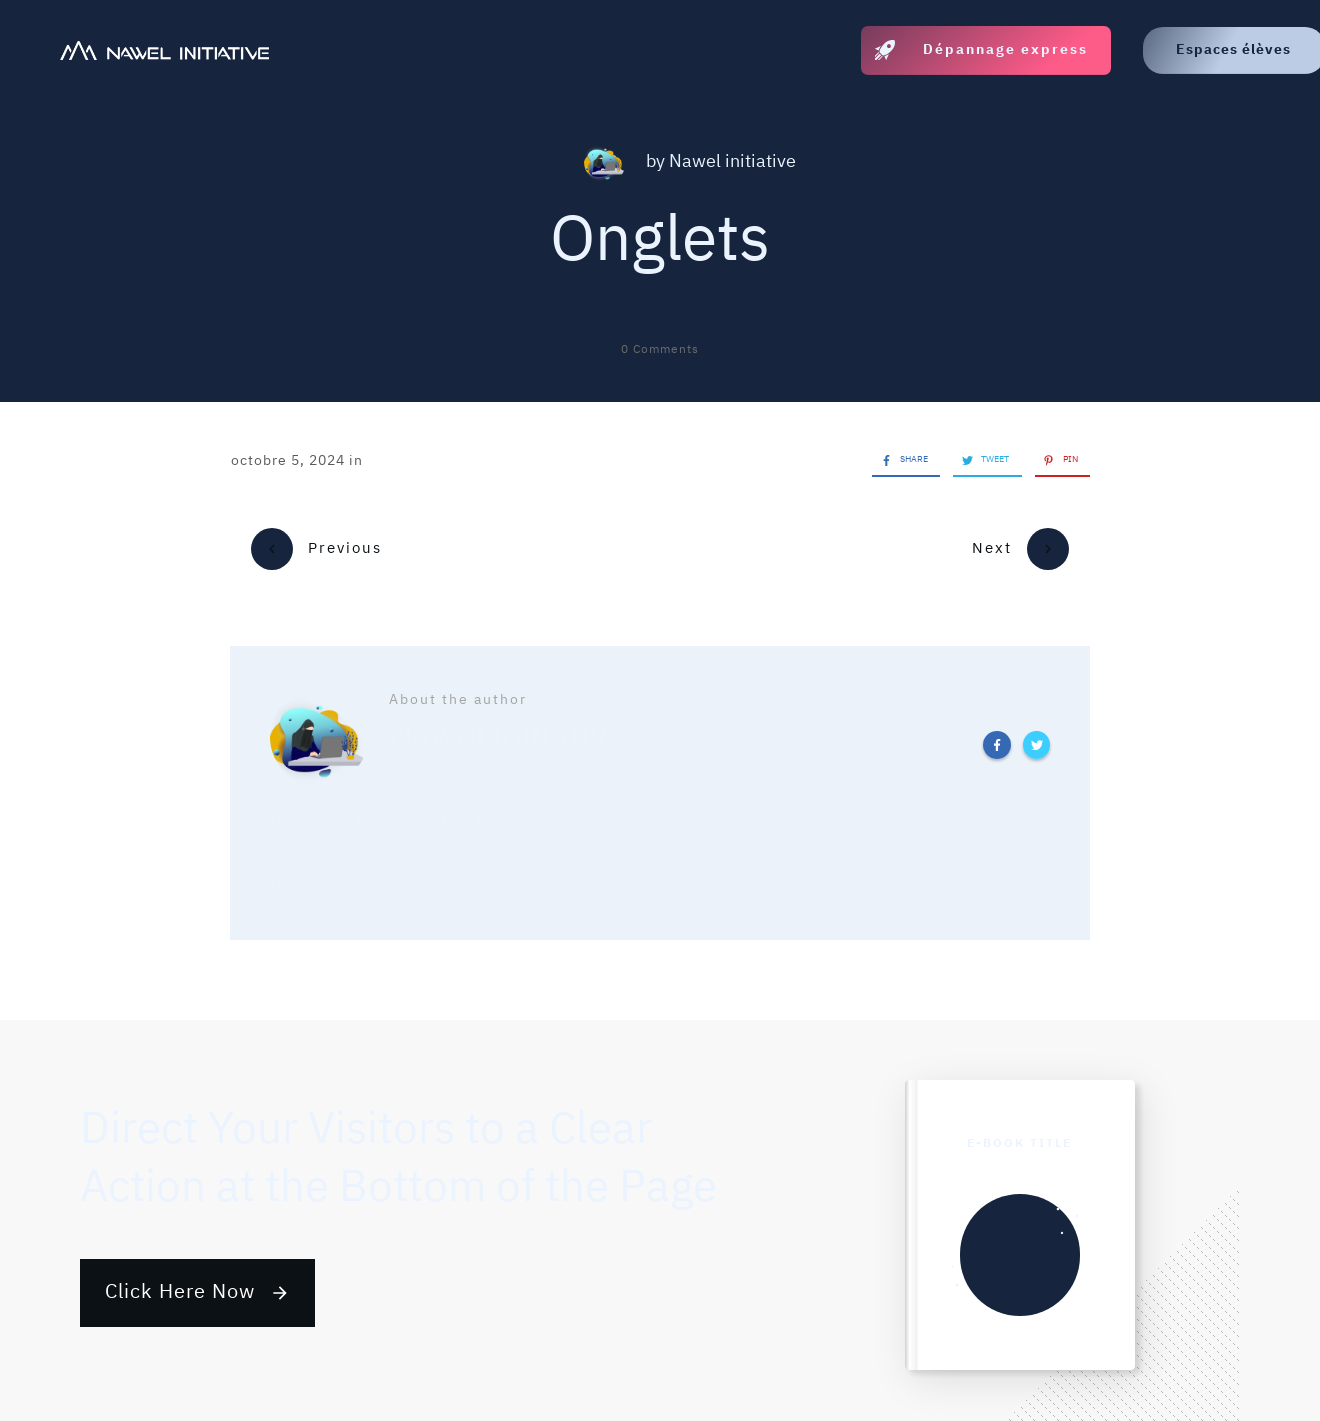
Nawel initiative (732, 162)
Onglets (660, 241)
